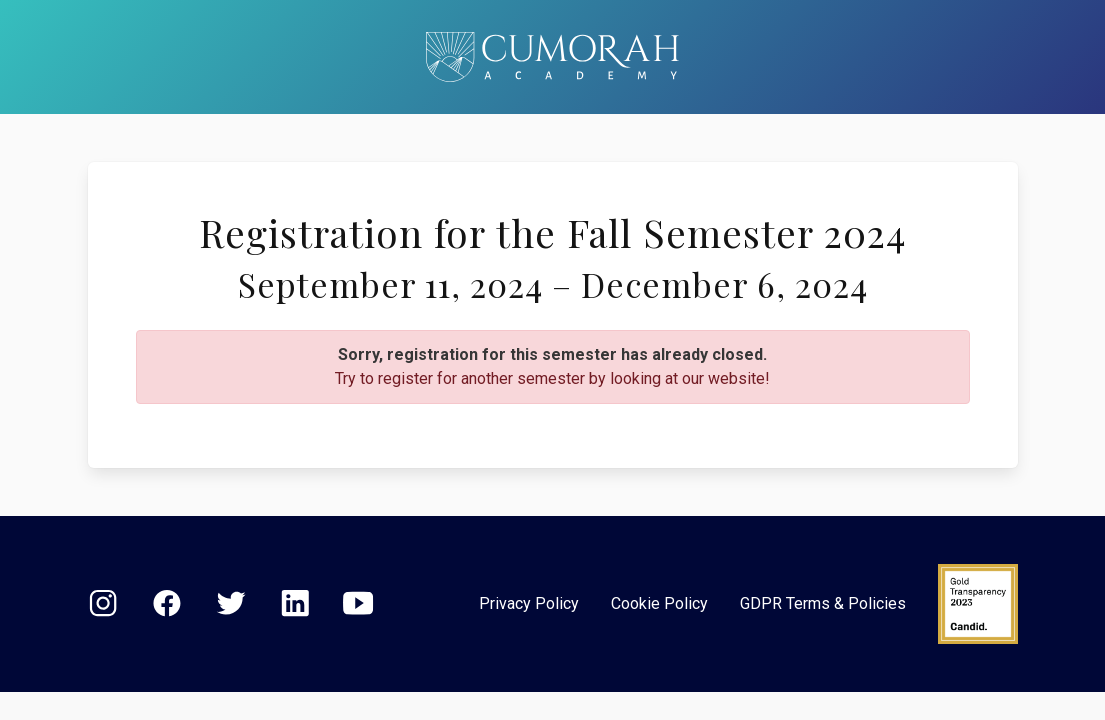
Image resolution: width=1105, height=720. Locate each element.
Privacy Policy (529, 603)
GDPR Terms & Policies (823, 603)
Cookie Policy (659, 603)
